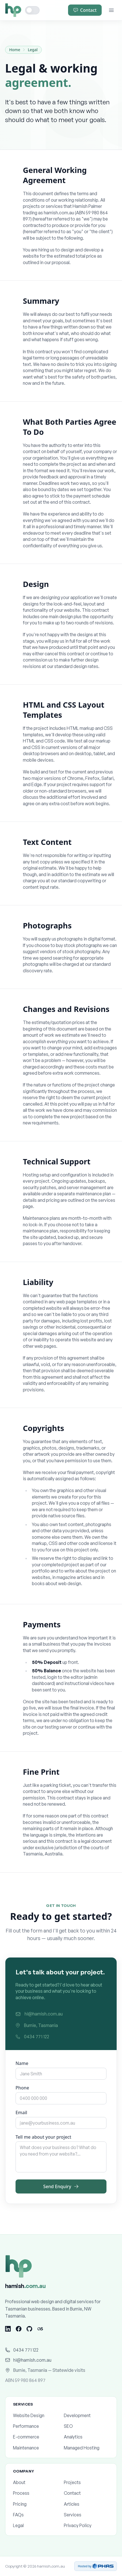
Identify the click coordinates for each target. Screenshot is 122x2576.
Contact (85, 10)
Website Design (35, 2415)
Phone (22, 2088)
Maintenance (35, 2448)
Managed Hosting (86, 2448)
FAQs (35, 2514)
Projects (86, 2482)
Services (86, 2514)
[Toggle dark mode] (32, 10)
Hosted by (96, 2566)
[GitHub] (29, 2329)
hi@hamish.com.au (39, 2014)
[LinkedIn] (8, 2329)
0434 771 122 (32, 2037)
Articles (86, 2504)
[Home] (13, 10)
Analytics (86, 2437)
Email (21, 2113)
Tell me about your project (43, 2138)
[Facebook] (18, 2329)
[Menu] (111, 10)
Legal (33, 49)
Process (35, 2493)
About (35, 2482)
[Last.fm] (40, 2329)
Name (22, 2064)
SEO (86, 2426)
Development (86, 2415)
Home (14, 49)
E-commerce (35, 2437)
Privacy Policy (86, 2525)
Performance (35, 2426)
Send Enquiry (61, 2187)
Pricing (35, 2504)
